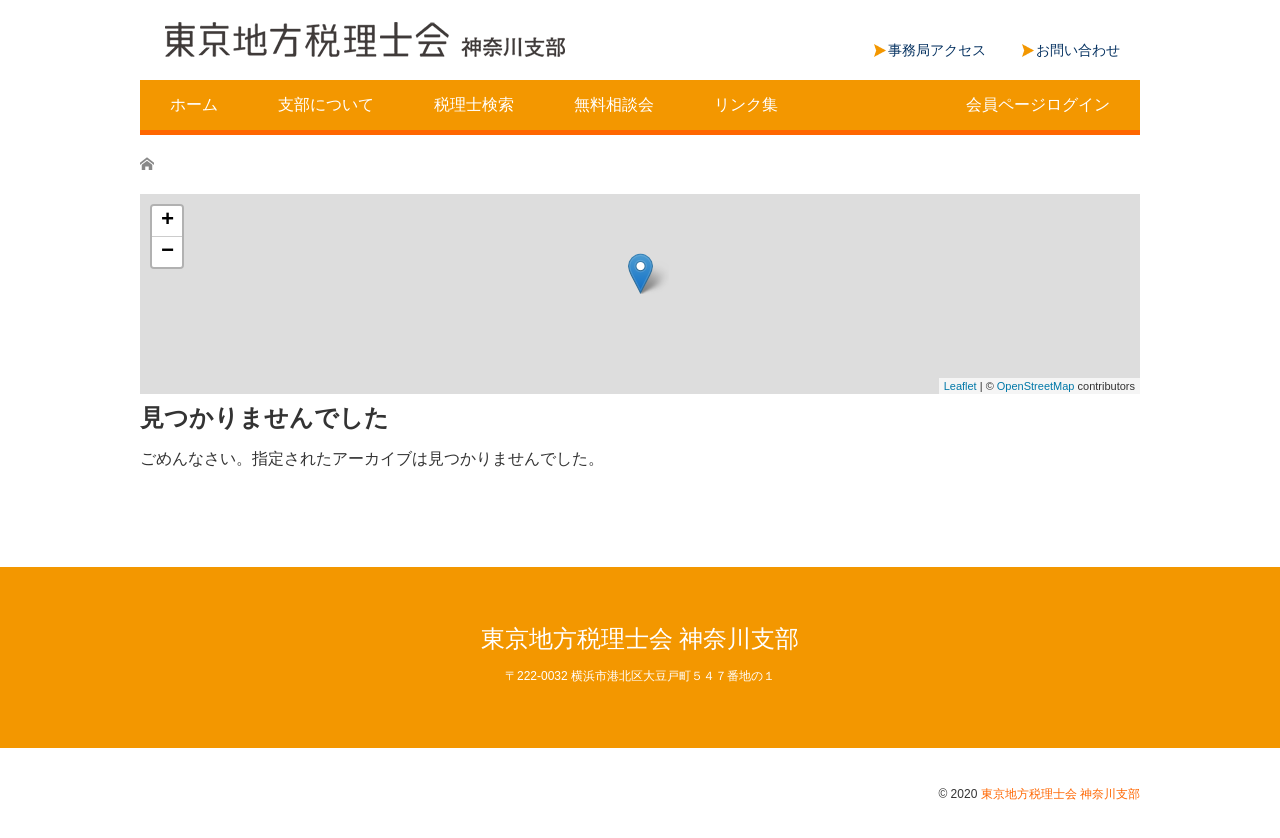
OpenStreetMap (1036, 386)
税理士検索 (474, 104)
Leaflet (960, 386)
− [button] (167, 252)
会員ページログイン (1038, 104)
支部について (326, 104)
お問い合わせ (1078, 50)
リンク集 (746, 104)
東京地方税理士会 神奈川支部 (640, 638)
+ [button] (167, 221)
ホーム (194, 104)
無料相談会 (614, 104)
